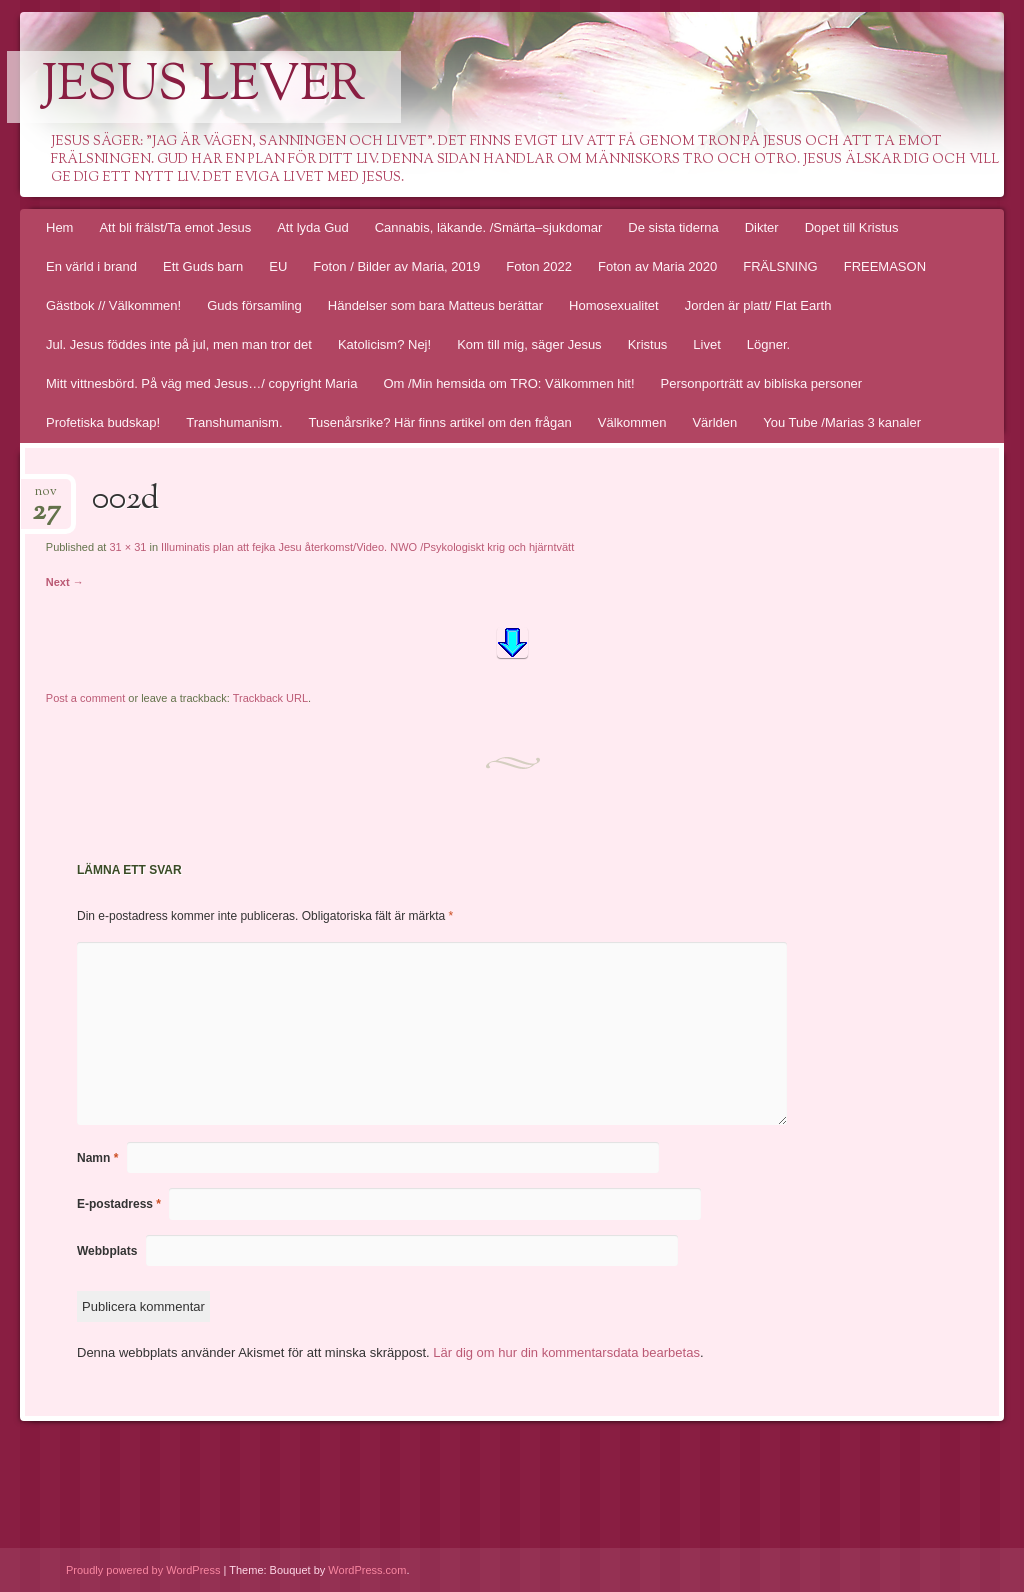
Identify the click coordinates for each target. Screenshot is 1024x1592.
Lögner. (768, 344)
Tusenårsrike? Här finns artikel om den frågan (440, 422)
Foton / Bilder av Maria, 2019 (396, 266)
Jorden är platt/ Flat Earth (758, 305)
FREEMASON (885, 266)
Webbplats (107, 1251)
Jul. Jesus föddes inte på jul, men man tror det (179, 344)
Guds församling (254, 305)
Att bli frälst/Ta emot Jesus (175, 227)
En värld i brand (91, 266)
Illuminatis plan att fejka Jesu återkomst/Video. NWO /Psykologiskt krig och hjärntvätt (367, 547)
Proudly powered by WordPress (143, 1570)
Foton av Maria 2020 (657, 266)
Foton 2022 (539, 266)
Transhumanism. (234, 422)
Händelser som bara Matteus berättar (435, 305)
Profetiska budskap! (103, 422)
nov (46, 497)
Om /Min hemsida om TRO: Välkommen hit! (508, 383)
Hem (59, 227)
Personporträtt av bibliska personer (762, 383)
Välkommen (632, 422)
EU (278, 266)
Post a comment (85, 698)
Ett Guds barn (203, 266)
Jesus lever (204, 87)
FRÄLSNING (780, 266)
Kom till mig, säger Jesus (529, 344)
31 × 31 (127, 547)
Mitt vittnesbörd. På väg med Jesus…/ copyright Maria (201, 383)
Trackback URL (270, 698)
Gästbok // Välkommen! (113, 305)
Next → (65, 582)
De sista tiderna (673, 227)
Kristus (648, 344)
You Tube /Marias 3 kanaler (842, 422)
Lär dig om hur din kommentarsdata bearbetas (566, 1352)
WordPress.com (367, 1570)
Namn (97, 1158)
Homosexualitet (614, 305)
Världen (714, 422)
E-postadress (119, 1204)
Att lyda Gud (313, 227)
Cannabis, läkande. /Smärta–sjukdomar (489, 227)
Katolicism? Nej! (384, 344)
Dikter (762, 227)
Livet (706, 344)
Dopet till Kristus (852, 227)
